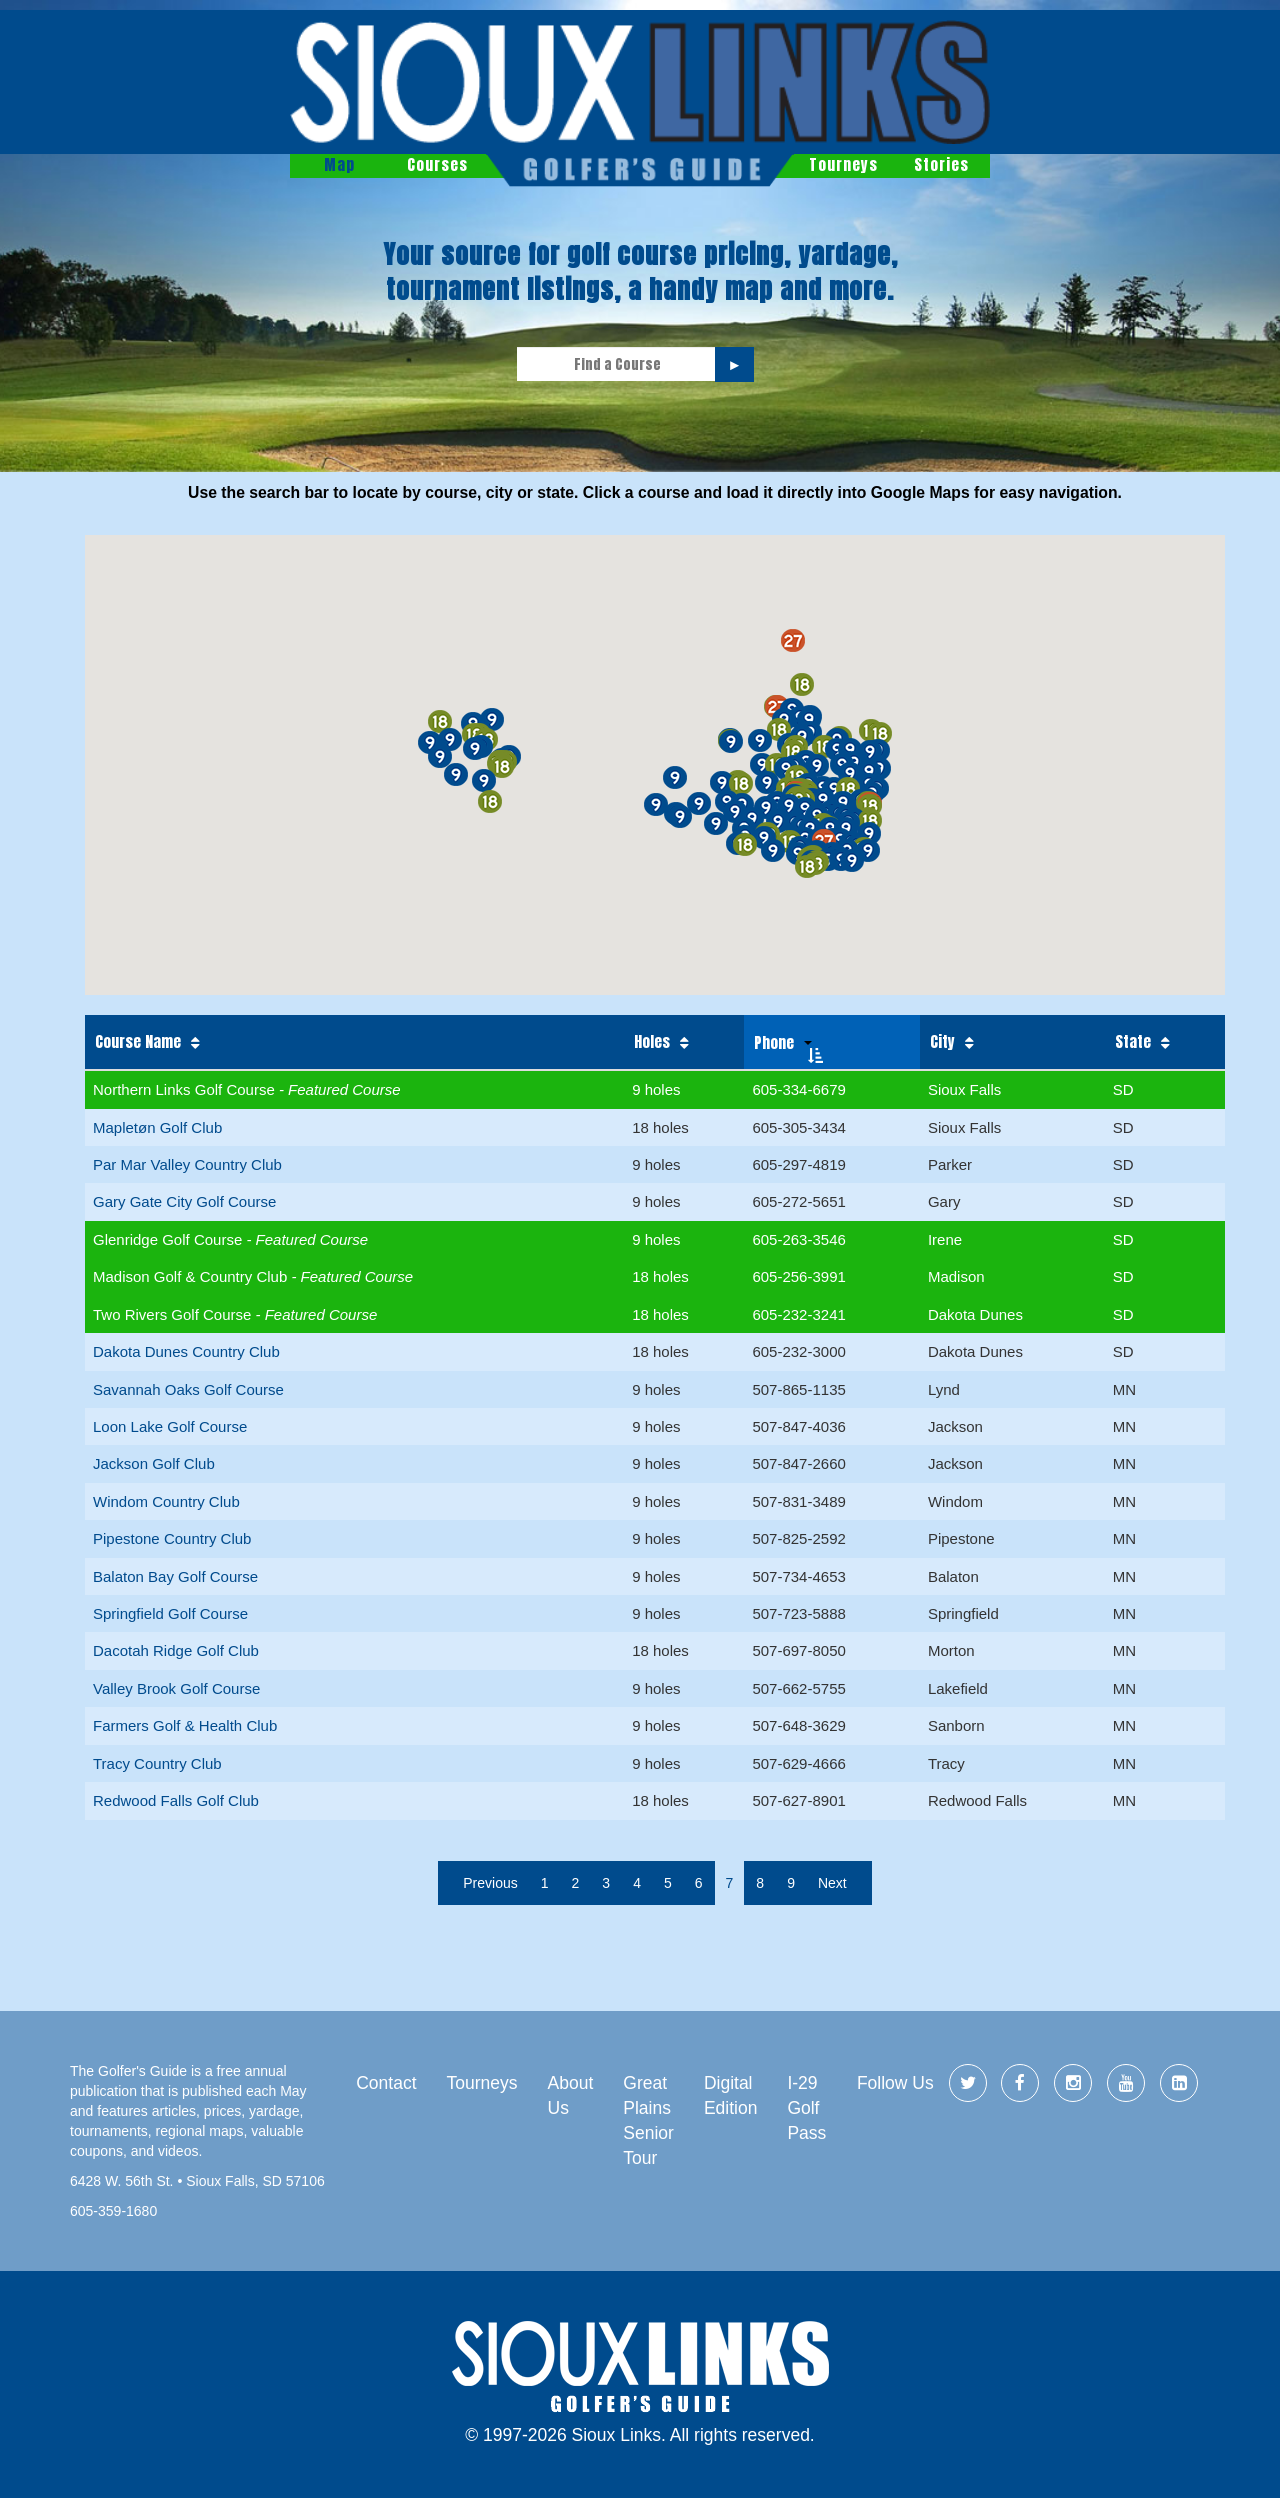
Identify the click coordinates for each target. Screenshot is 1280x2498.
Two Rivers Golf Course (174, 1314)
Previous (490, 1883)
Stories (941, 164)
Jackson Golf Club (154, 1463)
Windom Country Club (166, 1501)
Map (339, 164)
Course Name (138, 1042)
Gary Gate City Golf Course (184, 1201)
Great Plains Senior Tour (648, 2120)
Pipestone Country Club (172, 1538)
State (1133, 1042)
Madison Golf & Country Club (192, 1276)
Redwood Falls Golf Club (176, 1800)
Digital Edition (731, 2095)
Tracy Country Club (157, 1763)
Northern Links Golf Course (186, 1089)
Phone (774, 1042)
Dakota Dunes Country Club (186, 1351)
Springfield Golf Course (170, 1613)
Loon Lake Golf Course (170, 1426)
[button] (735, 811)
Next (832, 1883)
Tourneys (843, 164)
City (942, 1042)
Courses (437, 164)
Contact (386, 2083)
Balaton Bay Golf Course (175, 1576)
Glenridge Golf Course (169, 1239)
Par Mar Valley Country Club (187, 1164)
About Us (571, 2095)
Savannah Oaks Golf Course (188, 1389)
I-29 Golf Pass (806, 2108)
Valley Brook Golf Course (176, 1688)
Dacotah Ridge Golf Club (176, 1650)
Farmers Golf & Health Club (185, 1725)
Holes (652, 1042)
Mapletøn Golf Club (157, 1127)
